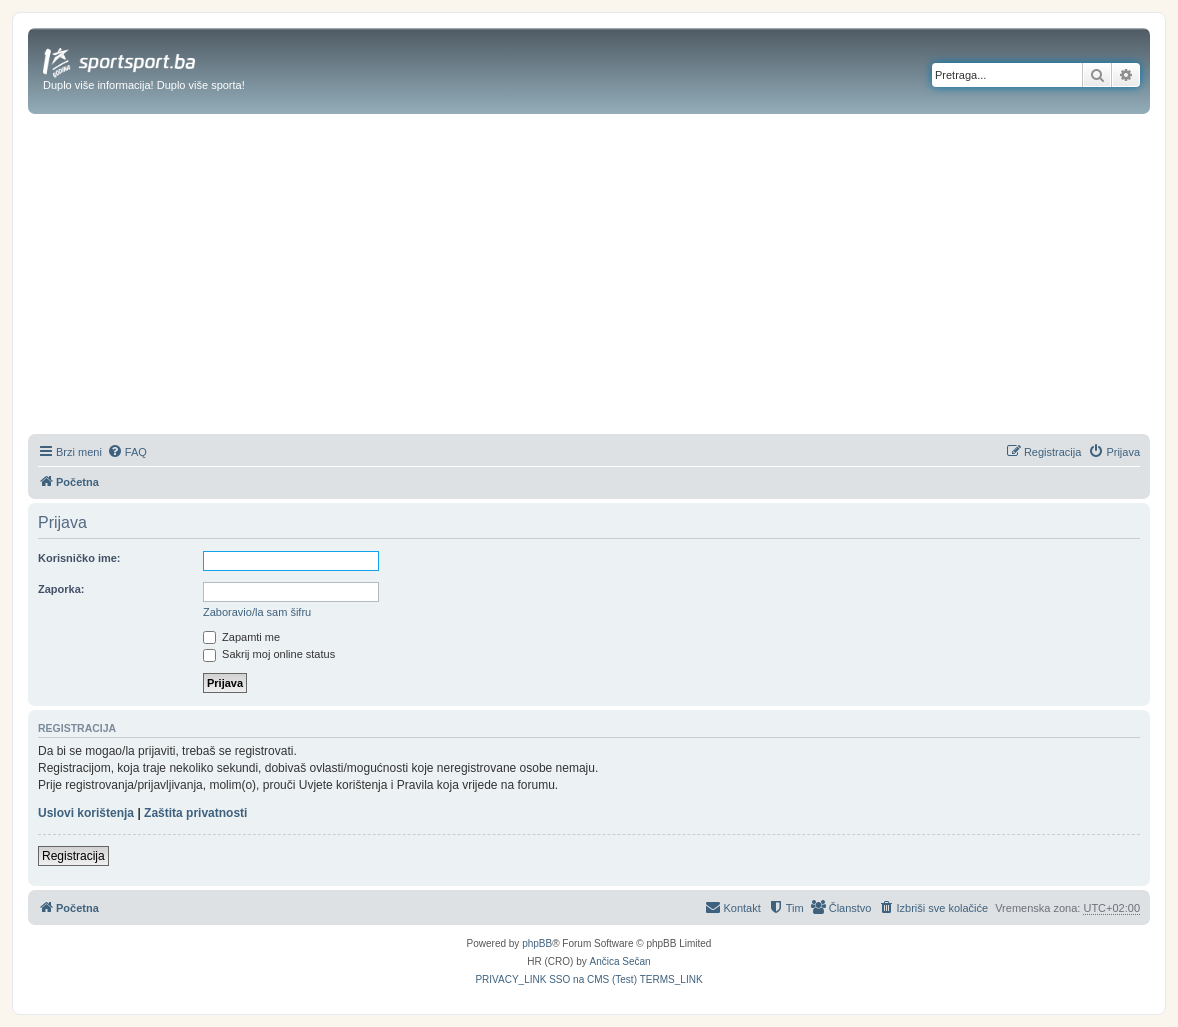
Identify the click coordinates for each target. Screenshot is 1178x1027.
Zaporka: (61, 589)
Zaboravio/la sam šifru (257, 612)
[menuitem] (127, 452)
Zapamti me (241, 637)
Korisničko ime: (79, 558)
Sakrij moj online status (269, 654)
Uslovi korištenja (86, 813)
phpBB (537, 943)
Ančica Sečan (620, 961)
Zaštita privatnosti (195, 813)
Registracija (73, 856)
